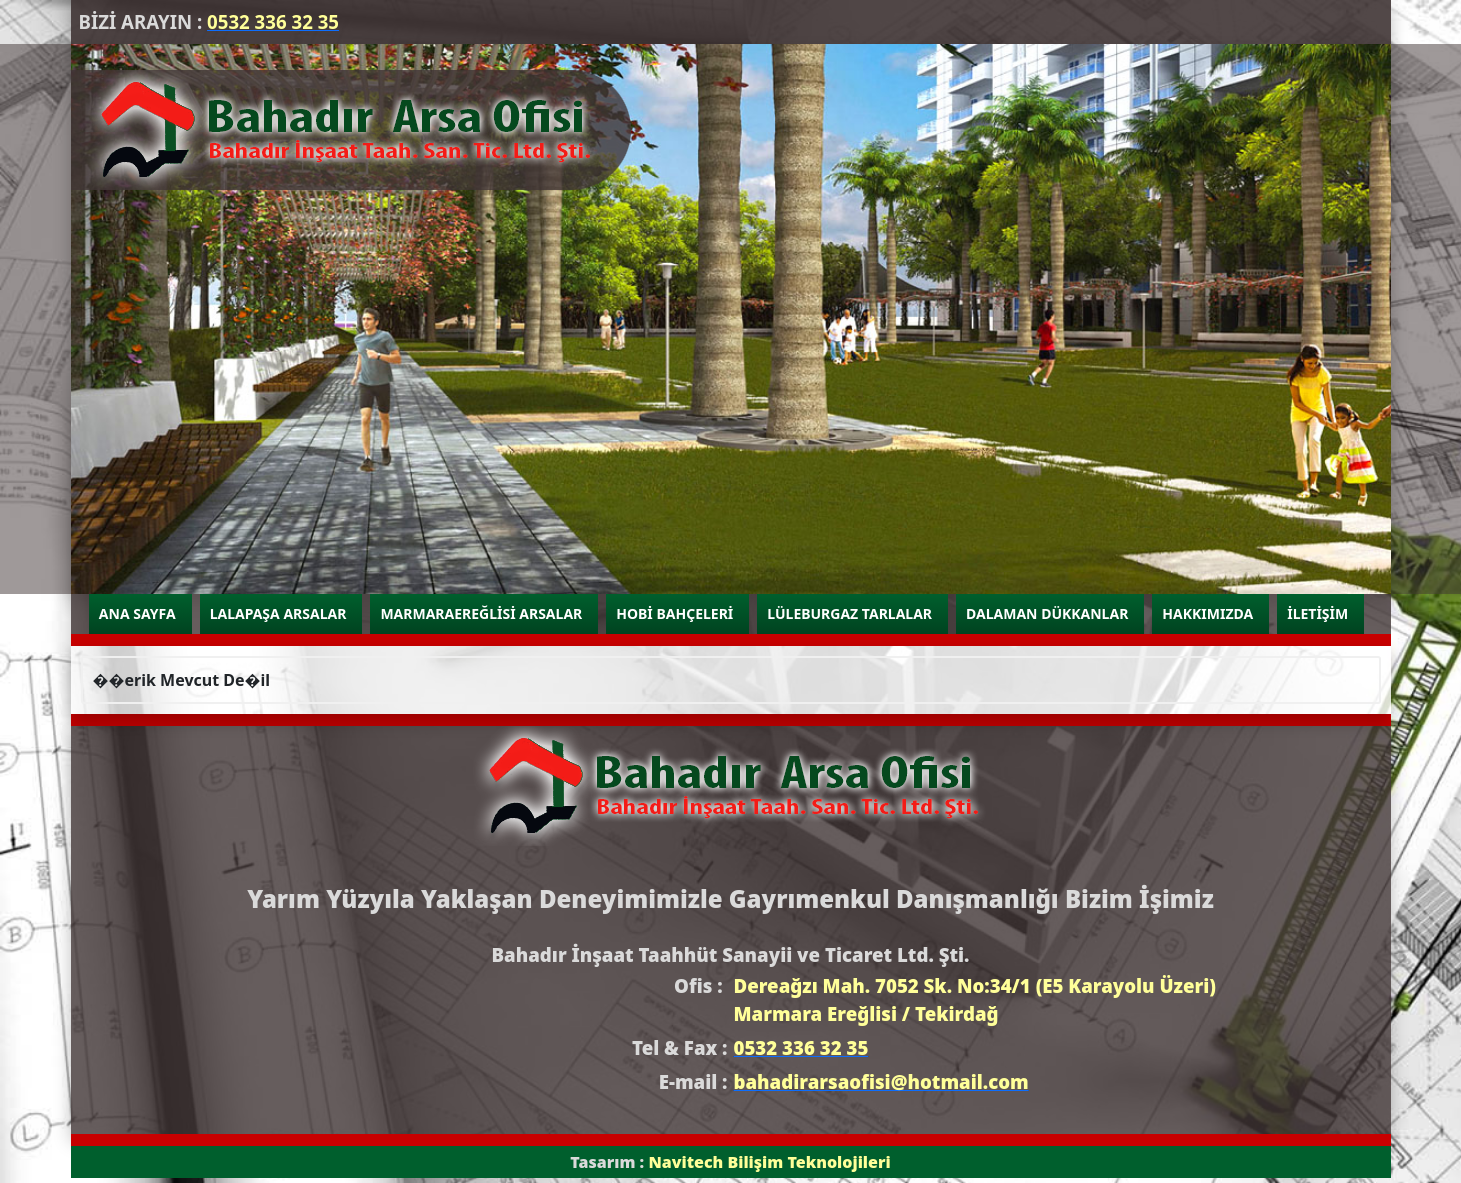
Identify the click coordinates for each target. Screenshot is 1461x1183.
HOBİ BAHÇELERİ (674, 613)
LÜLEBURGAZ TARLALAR (849, 613)
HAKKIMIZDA (1207, 613)
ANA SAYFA (137, 613)
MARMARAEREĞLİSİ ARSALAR (481, 613)
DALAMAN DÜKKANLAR (1047, 613)
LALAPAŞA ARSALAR (278, 613)
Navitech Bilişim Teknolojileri (769, 1162)
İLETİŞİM (1317, 613)
